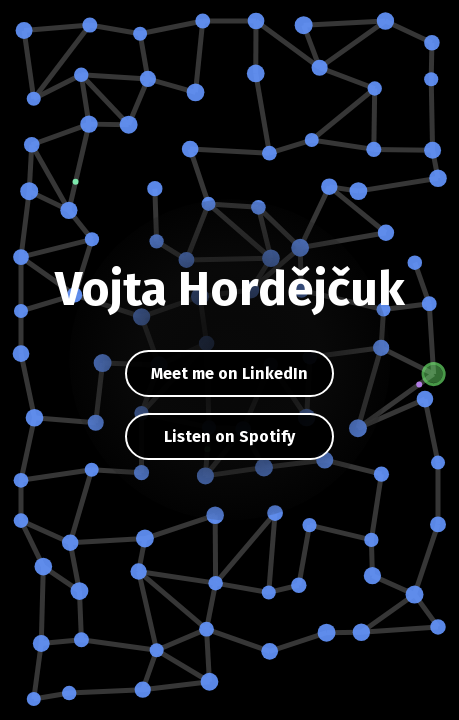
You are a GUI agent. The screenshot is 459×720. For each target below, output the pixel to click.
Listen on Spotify (229, 436)
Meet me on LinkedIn (229, 373)
